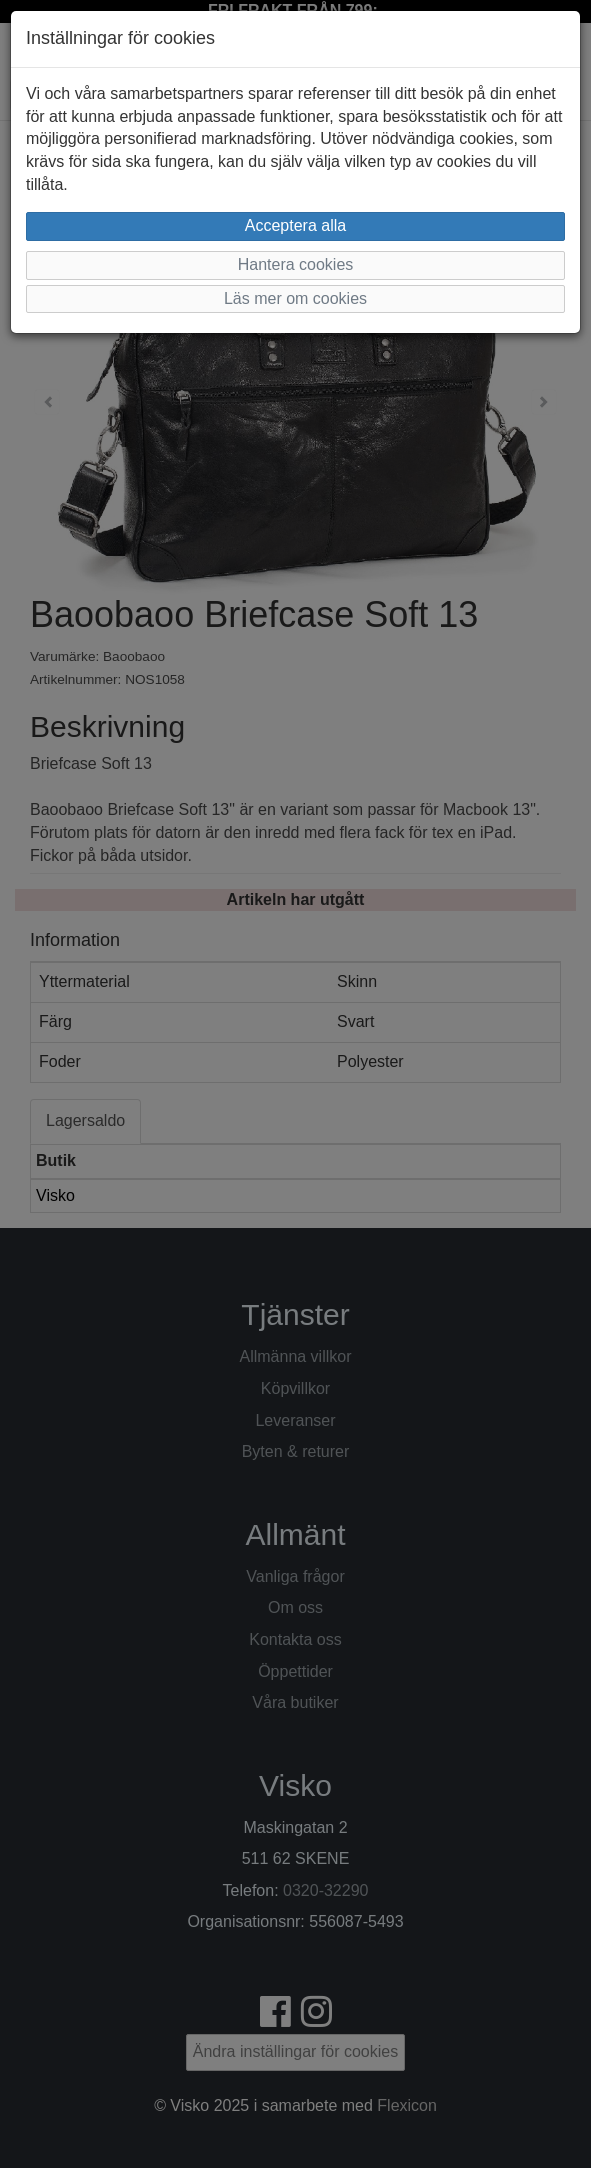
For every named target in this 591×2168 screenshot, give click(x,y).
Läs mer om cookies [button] (295, 298)
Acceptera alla (295, 225)
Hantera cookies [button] (296, 264)
